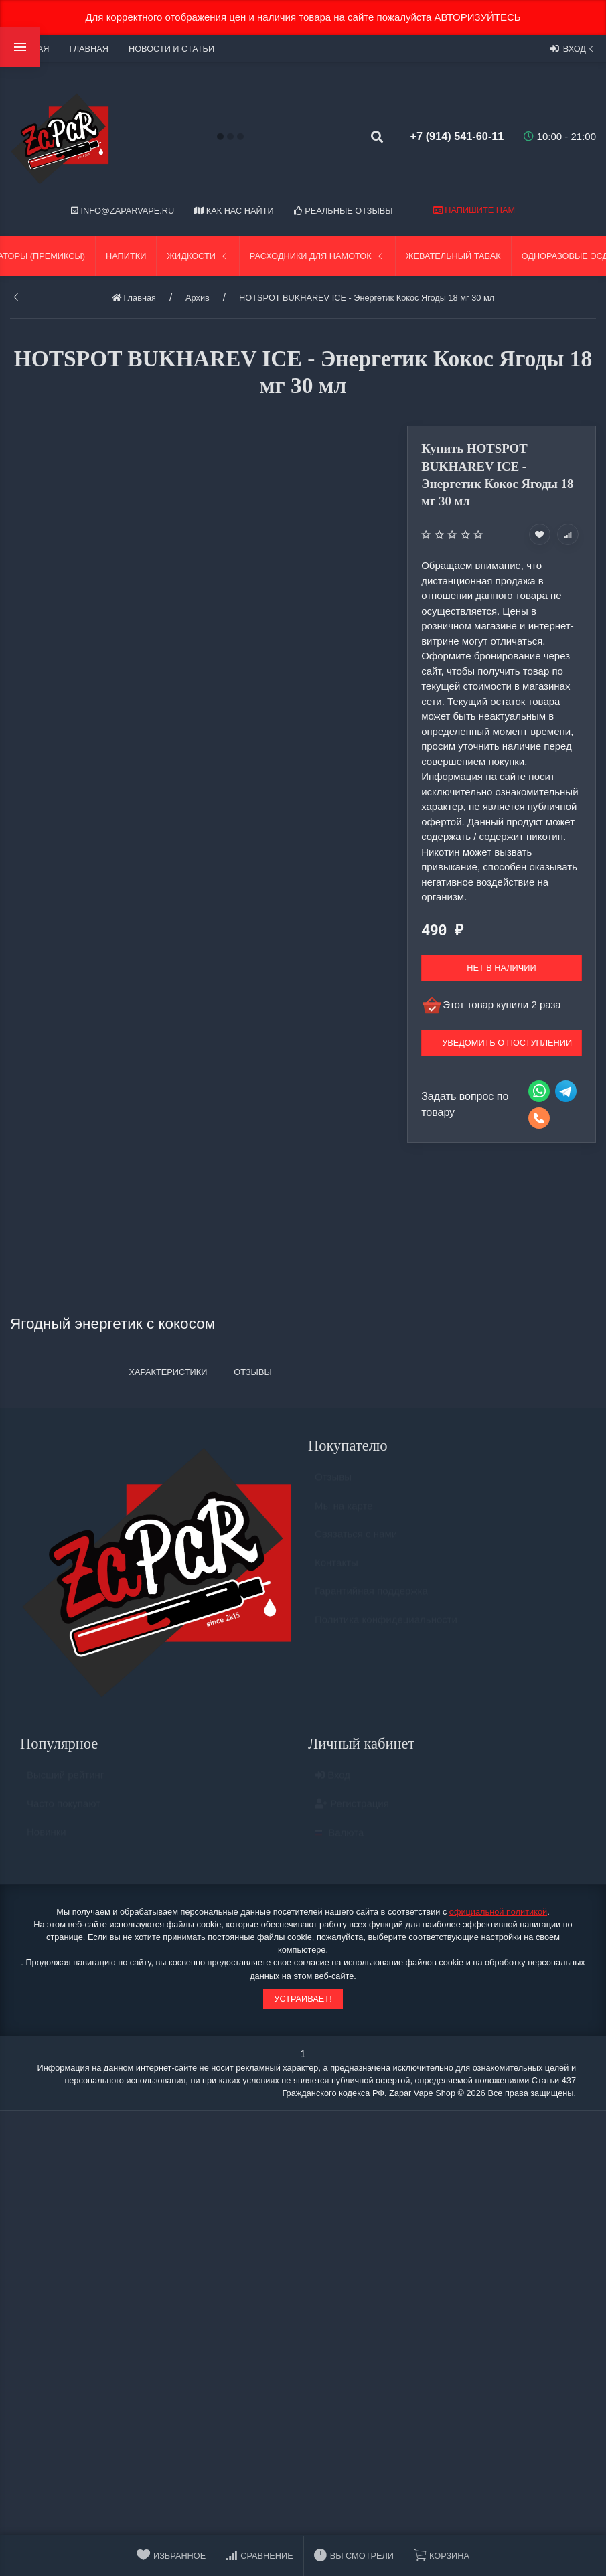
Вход (573, 48)
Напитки (126, 256)
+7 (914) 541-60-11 (450, 136)
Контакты (336, 1569)
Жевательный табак (453, 256)
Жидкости (198, 256)
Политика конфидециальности (386, 1625)
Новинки (46, 1838)
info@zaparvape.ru (122, 211)
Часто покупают (63, 1810)
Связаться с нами (356, 1540)
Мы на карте (344, 1512)
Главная (88, 49)
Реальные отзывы (343, 211)
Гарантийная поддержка (371, 1597)
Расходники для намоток (317, 256)
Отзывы (333, 1483)
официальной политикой (498, 1912)
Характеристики (168, 1372)
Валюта (339, 1838)
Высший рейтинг (65, 1781)
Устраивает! (302, 1999)
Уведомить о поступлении (507, 1043)
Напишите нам (474, 210)
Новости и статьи (171, 49)
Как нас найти (233, 211)
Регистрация (352, 1810)
